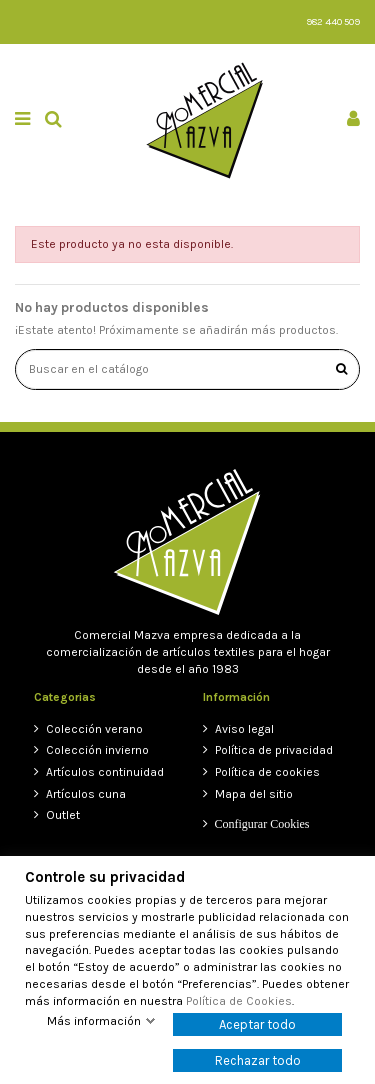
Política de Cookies (239, 1001)
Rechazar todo (258, 1060)
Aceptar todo (257, 1024)
